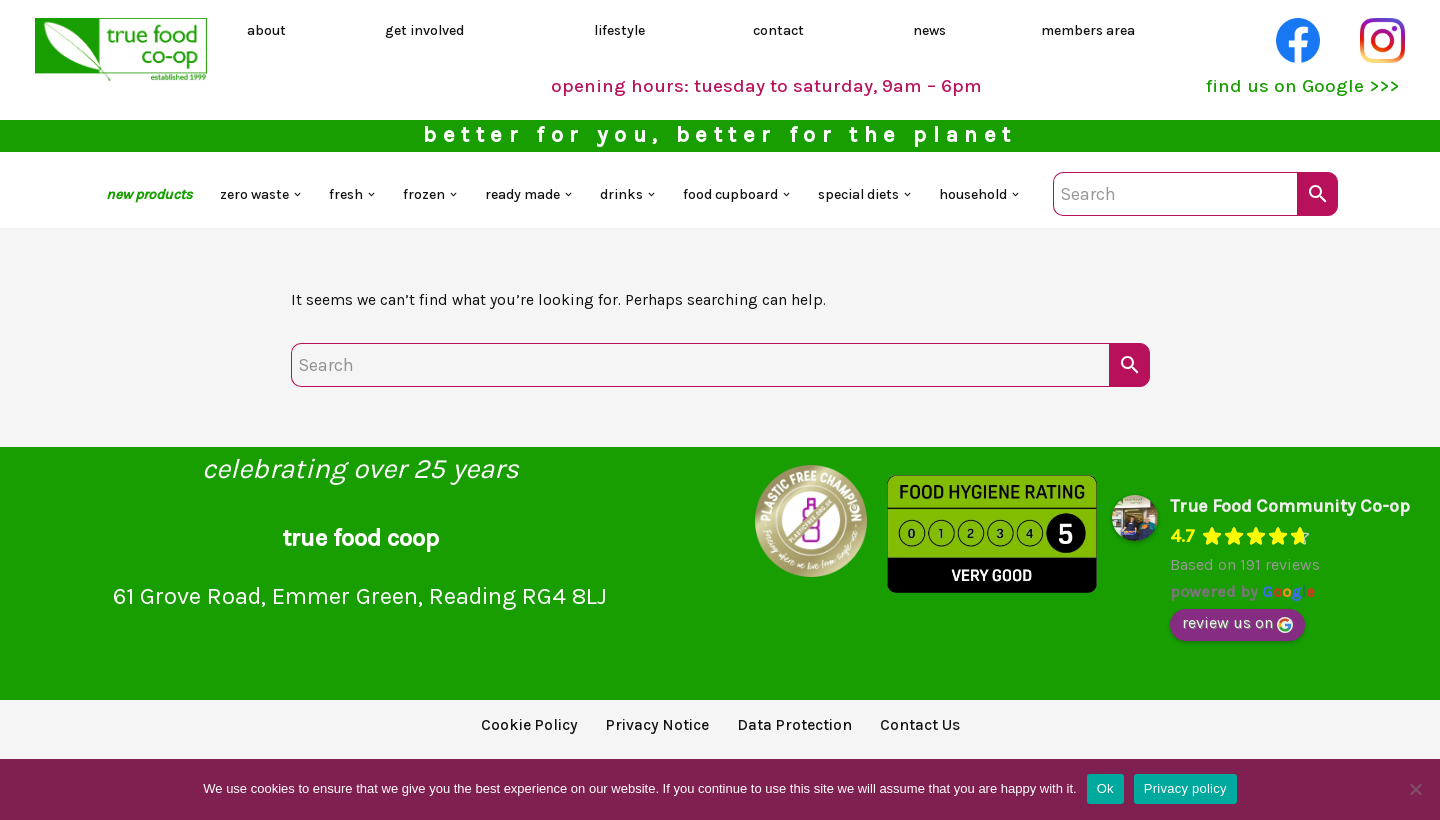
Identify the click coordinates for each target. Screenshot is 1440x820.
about (269, 31)
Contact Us (946, 741)
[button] (269, 204)
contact (781, 31)
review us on (1237, 636)
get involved (427, 31)
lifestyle (621, 31)
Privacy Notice (650, 741)
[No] (1415, 789)
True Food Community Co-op (1290, 520)
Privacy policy (1185, 788)
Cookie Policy (504, 741)
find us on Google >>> (1294, 89)
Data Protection (805, 741)
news (928, 31)
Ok (1105, 788)
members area (1090, 31)
